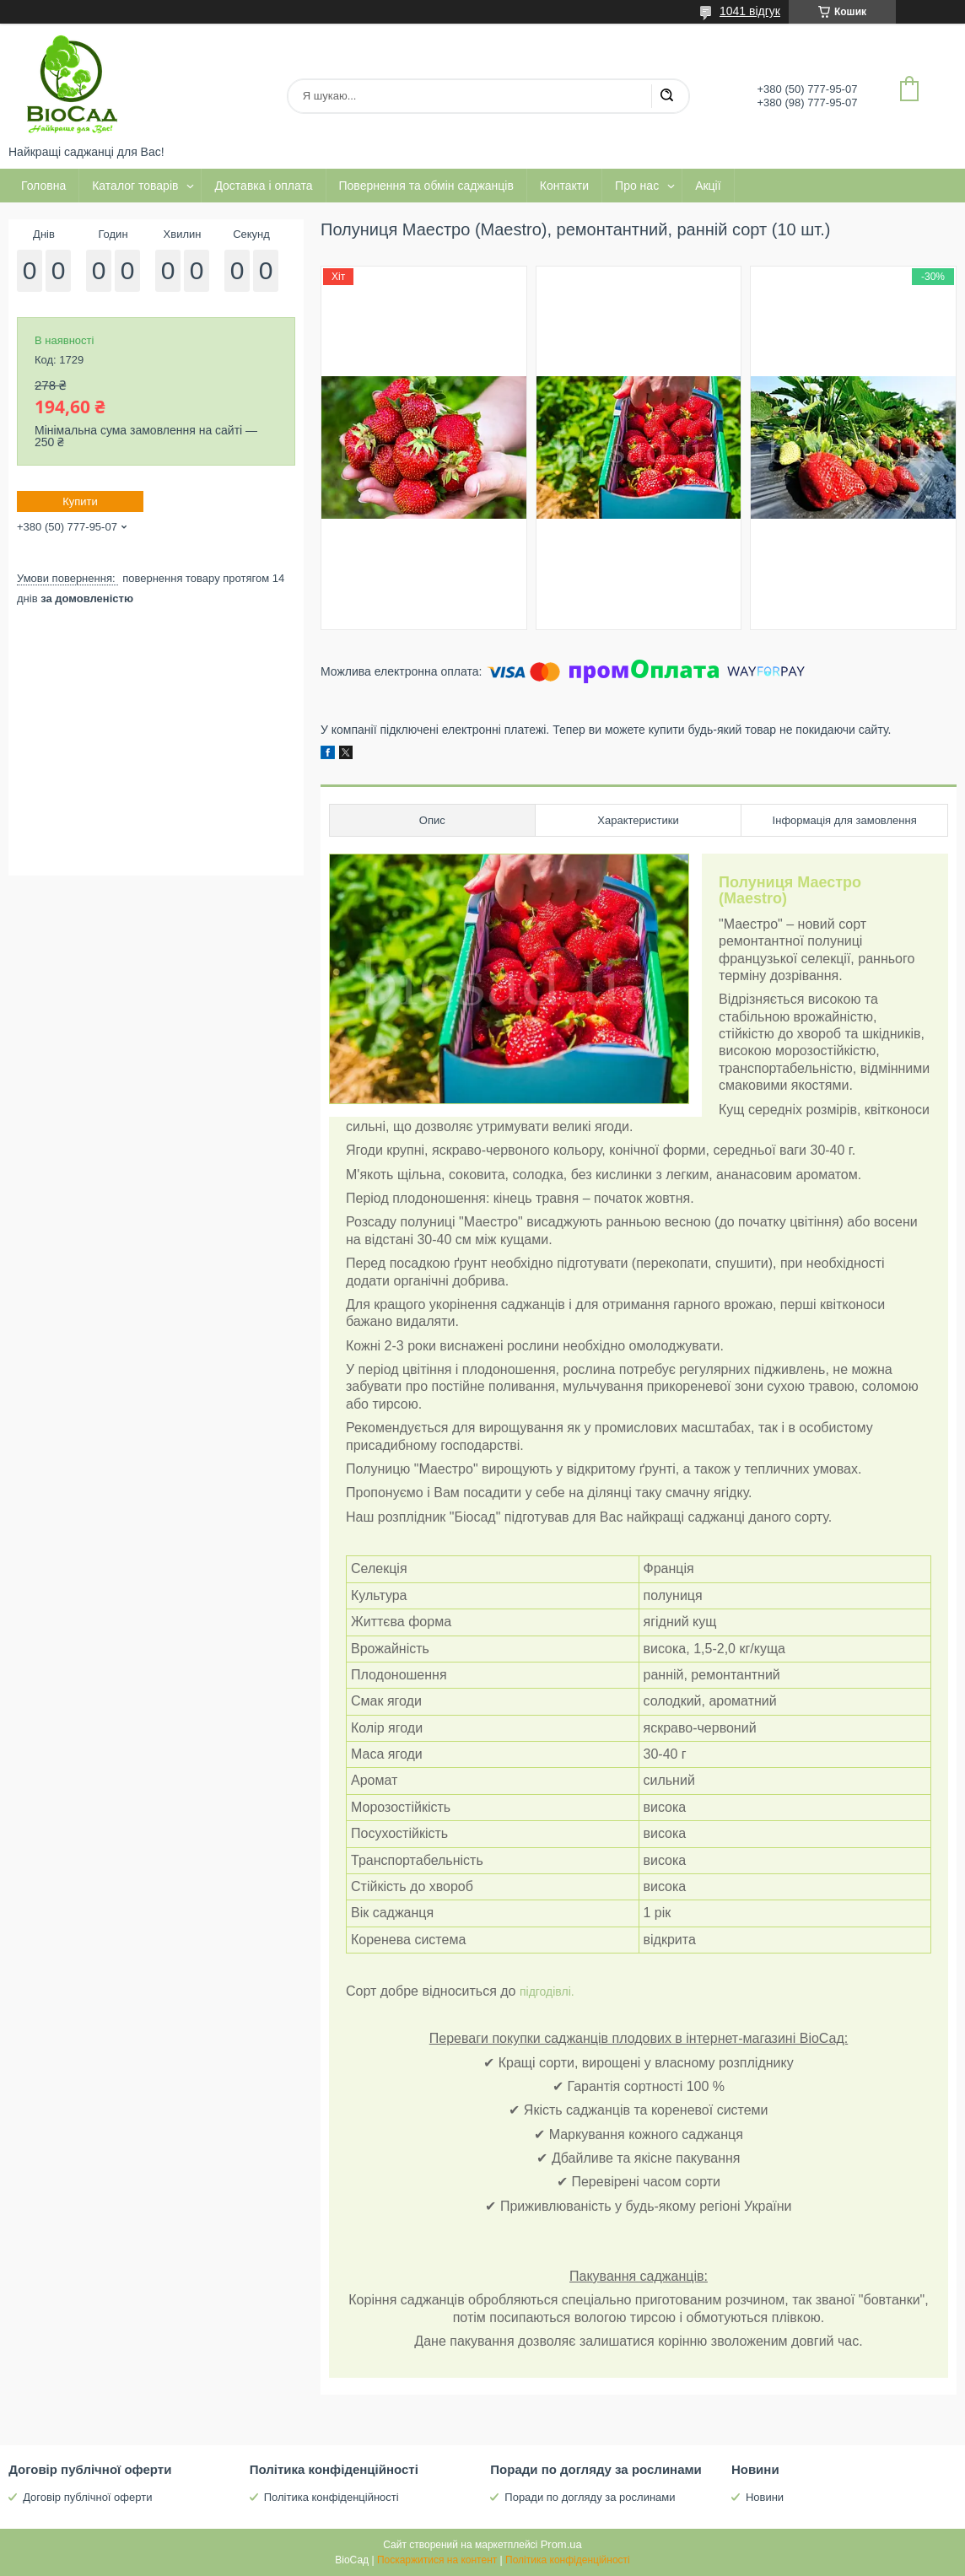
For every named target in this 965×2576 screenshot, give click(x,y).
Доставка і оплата (263, 185)
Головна (43, 185)
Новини (765, 2497)
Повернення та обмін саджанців (426, 185)
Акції (707, 185)
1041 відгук (750, 11)
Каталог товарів (135, 185)
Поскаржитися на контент (437, 2560)
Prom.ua (561, 2544)
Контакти (564, 185)
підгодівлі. (547, 1991)
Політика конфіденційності (331, 2497)
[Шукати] (666, 96)
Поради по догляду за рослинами (589, 2497)
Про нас (637, 185)
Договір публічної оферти (87, 2497)
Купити (80, 501)
